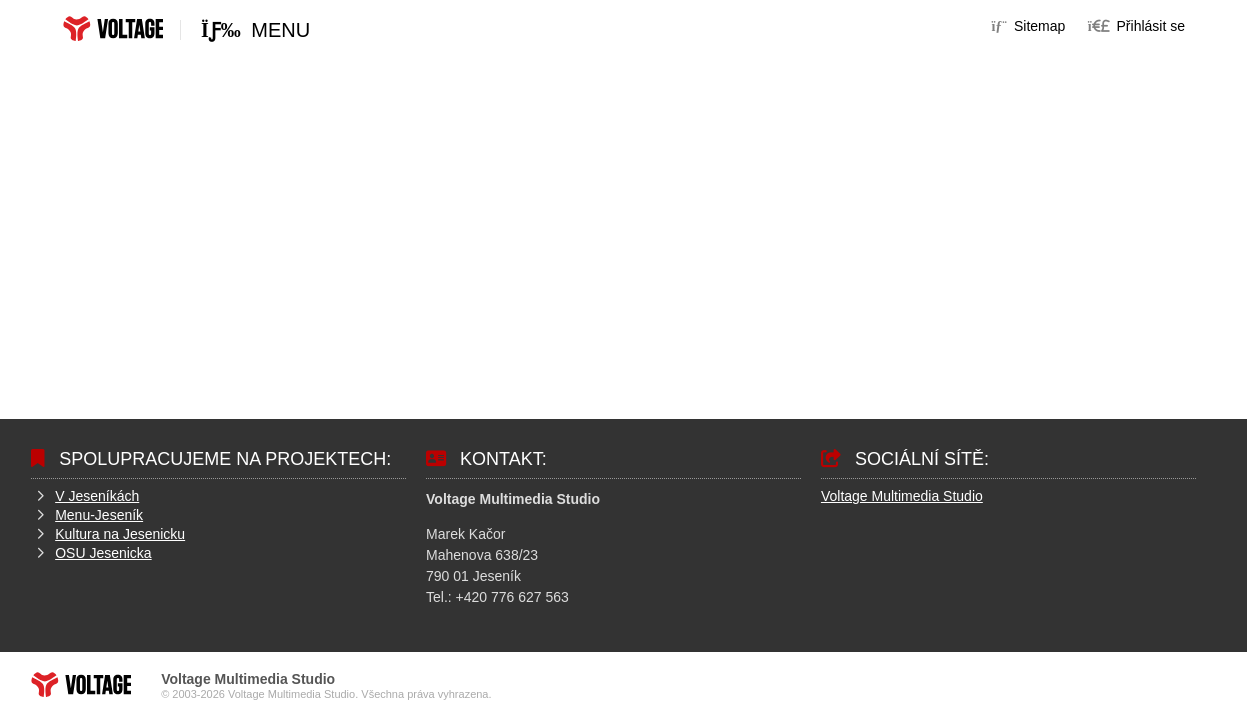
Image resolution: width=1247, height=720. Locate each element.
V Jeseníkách (97, 496)
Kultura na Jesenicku (120, 534)
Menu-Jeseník (99, 515)
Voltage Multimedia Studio (902, 496)
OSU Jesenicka (103, 553)
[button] (1136, 26)
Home (113, 28)
